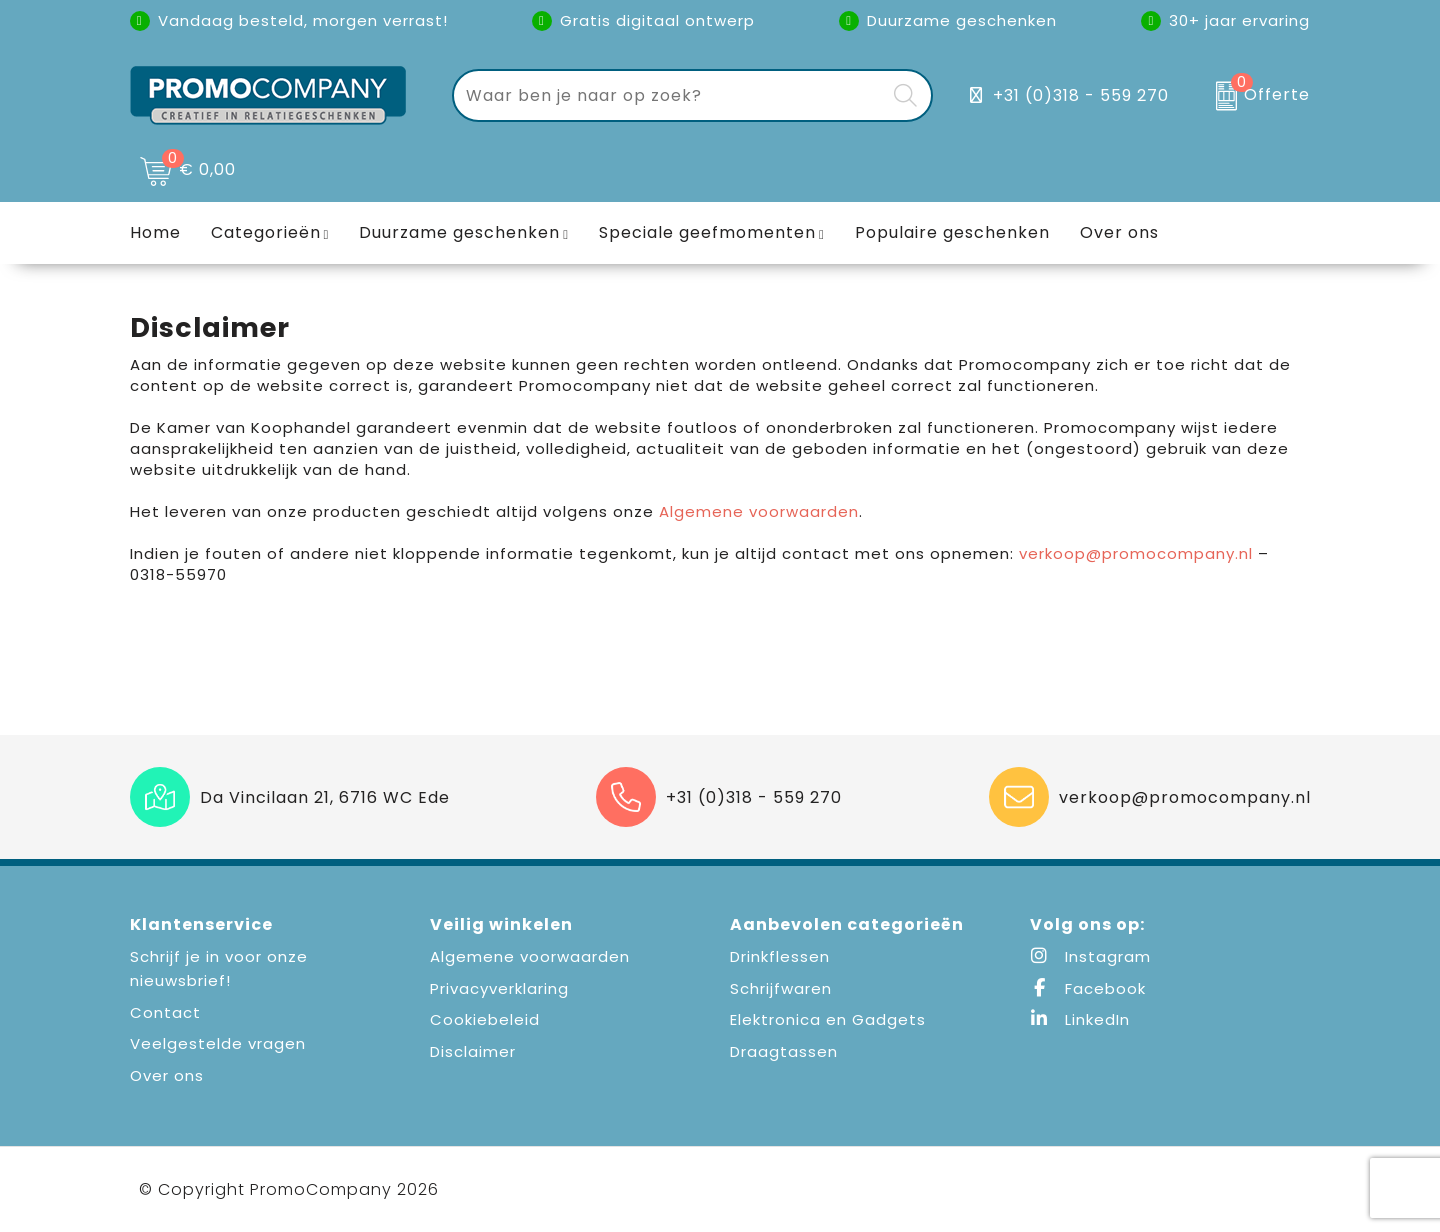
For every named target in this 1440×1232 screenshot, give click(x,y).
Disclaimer (473, 1051)
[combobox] (669, 95)
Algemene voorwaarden (759, 511)
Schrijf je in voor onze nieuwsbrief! (219, 968)
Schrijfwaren (781, 988)
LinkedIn (1080, 1019)
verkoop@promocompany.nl (1136, 553)
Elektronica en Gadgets (828, 1019)
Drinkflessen (780, 956)
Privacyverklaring (499, 988)
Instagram (1090, 956)
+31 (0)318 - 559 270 (1081, 95)
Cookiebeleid (485, 1019)
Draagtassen (784, 1051)
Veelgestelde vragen (218, 1043)
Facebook (1088, 988)
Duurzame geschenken (459, 232)
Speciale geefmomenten (707, 232)
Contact (165, 1012)
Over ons (167, 1075)
